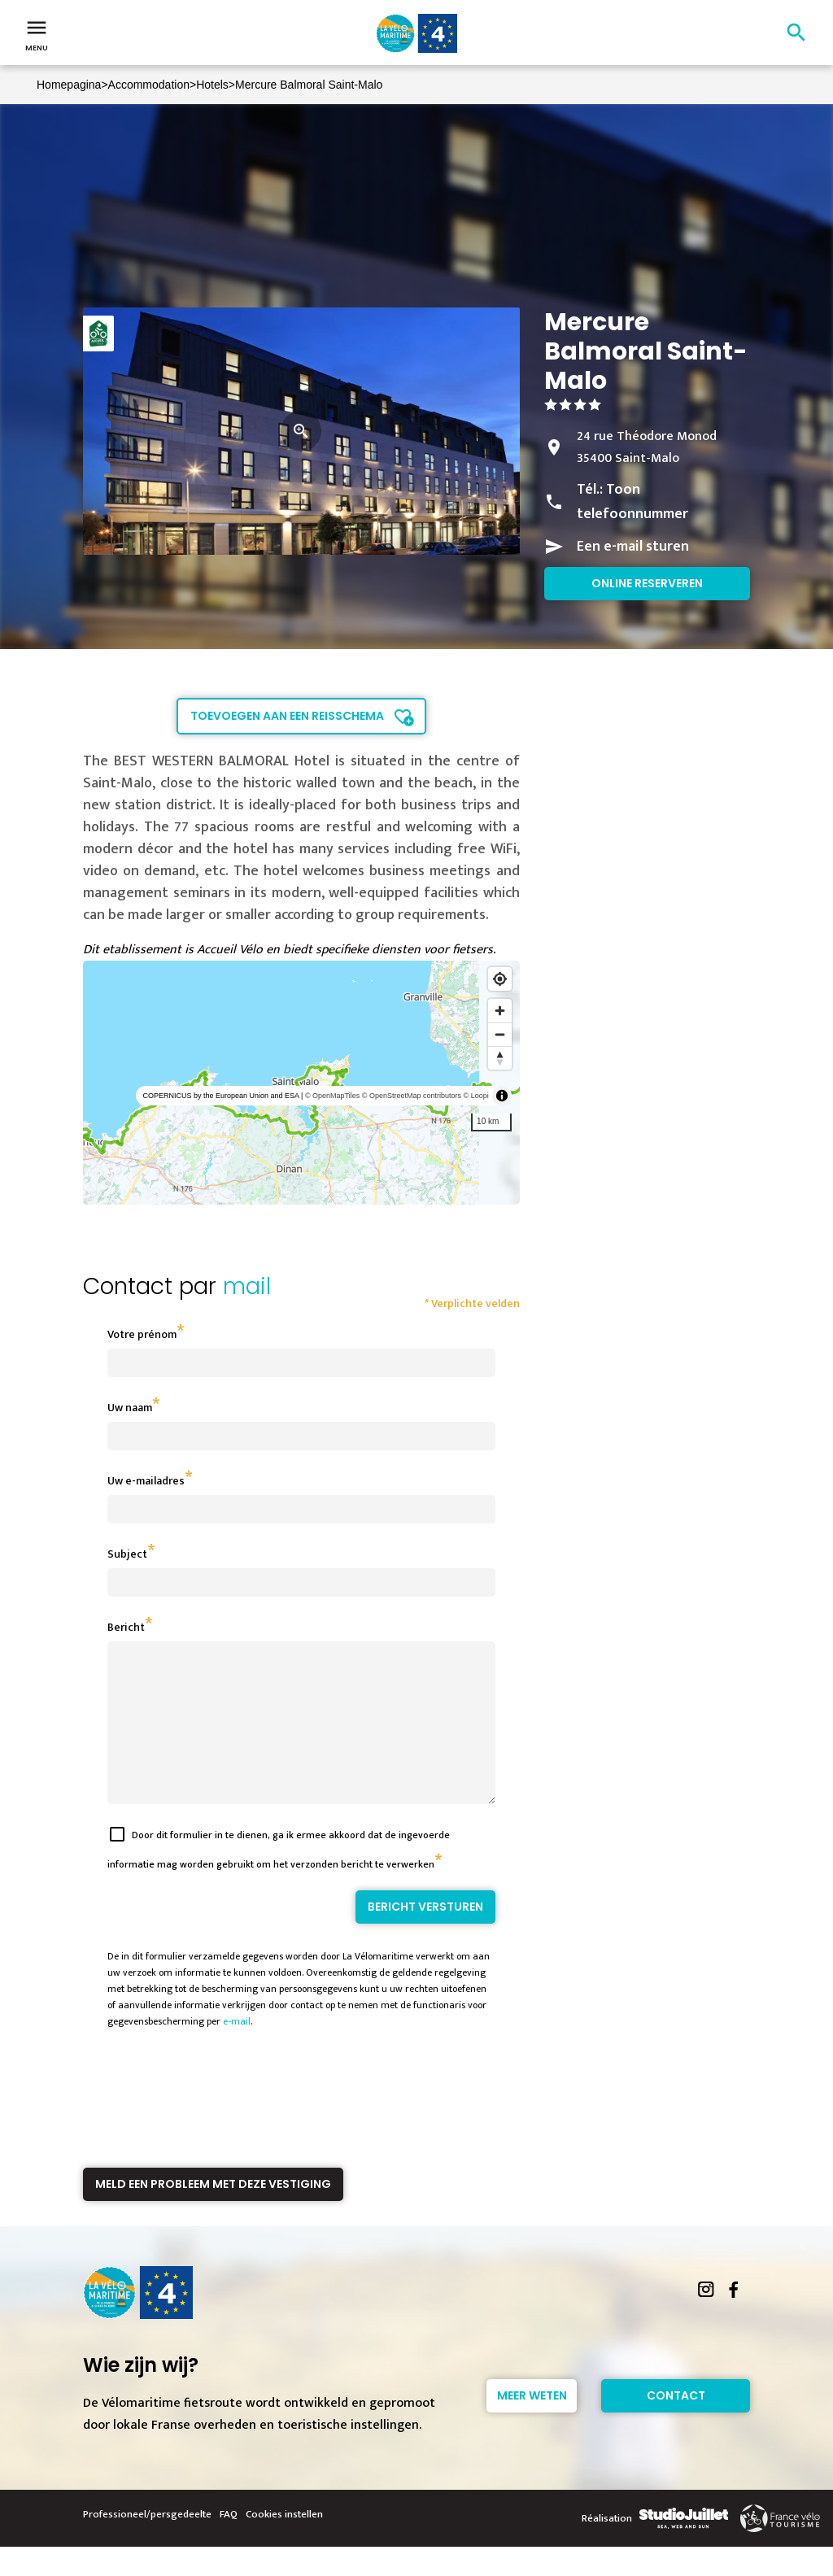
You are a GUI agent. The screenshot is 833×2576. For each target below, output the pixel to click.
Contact (676, 2425)
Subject (127, 1554)
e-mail (237, 2050)
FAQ (229, 2543)
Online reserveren (647, 583)
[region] (301, 1083)
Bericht (126, 1627)
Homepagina (69, 84)
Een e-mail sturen (633, 546)
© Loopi (476, 1096)
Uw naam (129, 1407)
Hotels (212, 84)
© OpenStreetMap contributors (411, 1096)
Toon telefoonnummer (632, 501)
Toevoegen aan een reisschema (287, 716)
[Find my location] (500, 979)
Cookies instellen (284, 2543)
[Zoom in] (500, 1010)
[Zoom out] (500, 1034)
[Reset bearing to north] (500, 1058)
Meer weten (532, 2425)
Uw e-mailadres (146, 1480)
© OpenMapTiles (332, 1096)
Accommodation (149, 84)
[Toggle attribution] (502, 1095)
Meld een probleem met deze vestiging (213, 2213)
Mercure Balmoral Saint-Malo (308, 84)
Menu (36, 34)
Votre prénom (142, 1334)
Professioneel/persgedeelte (147, 2543)
